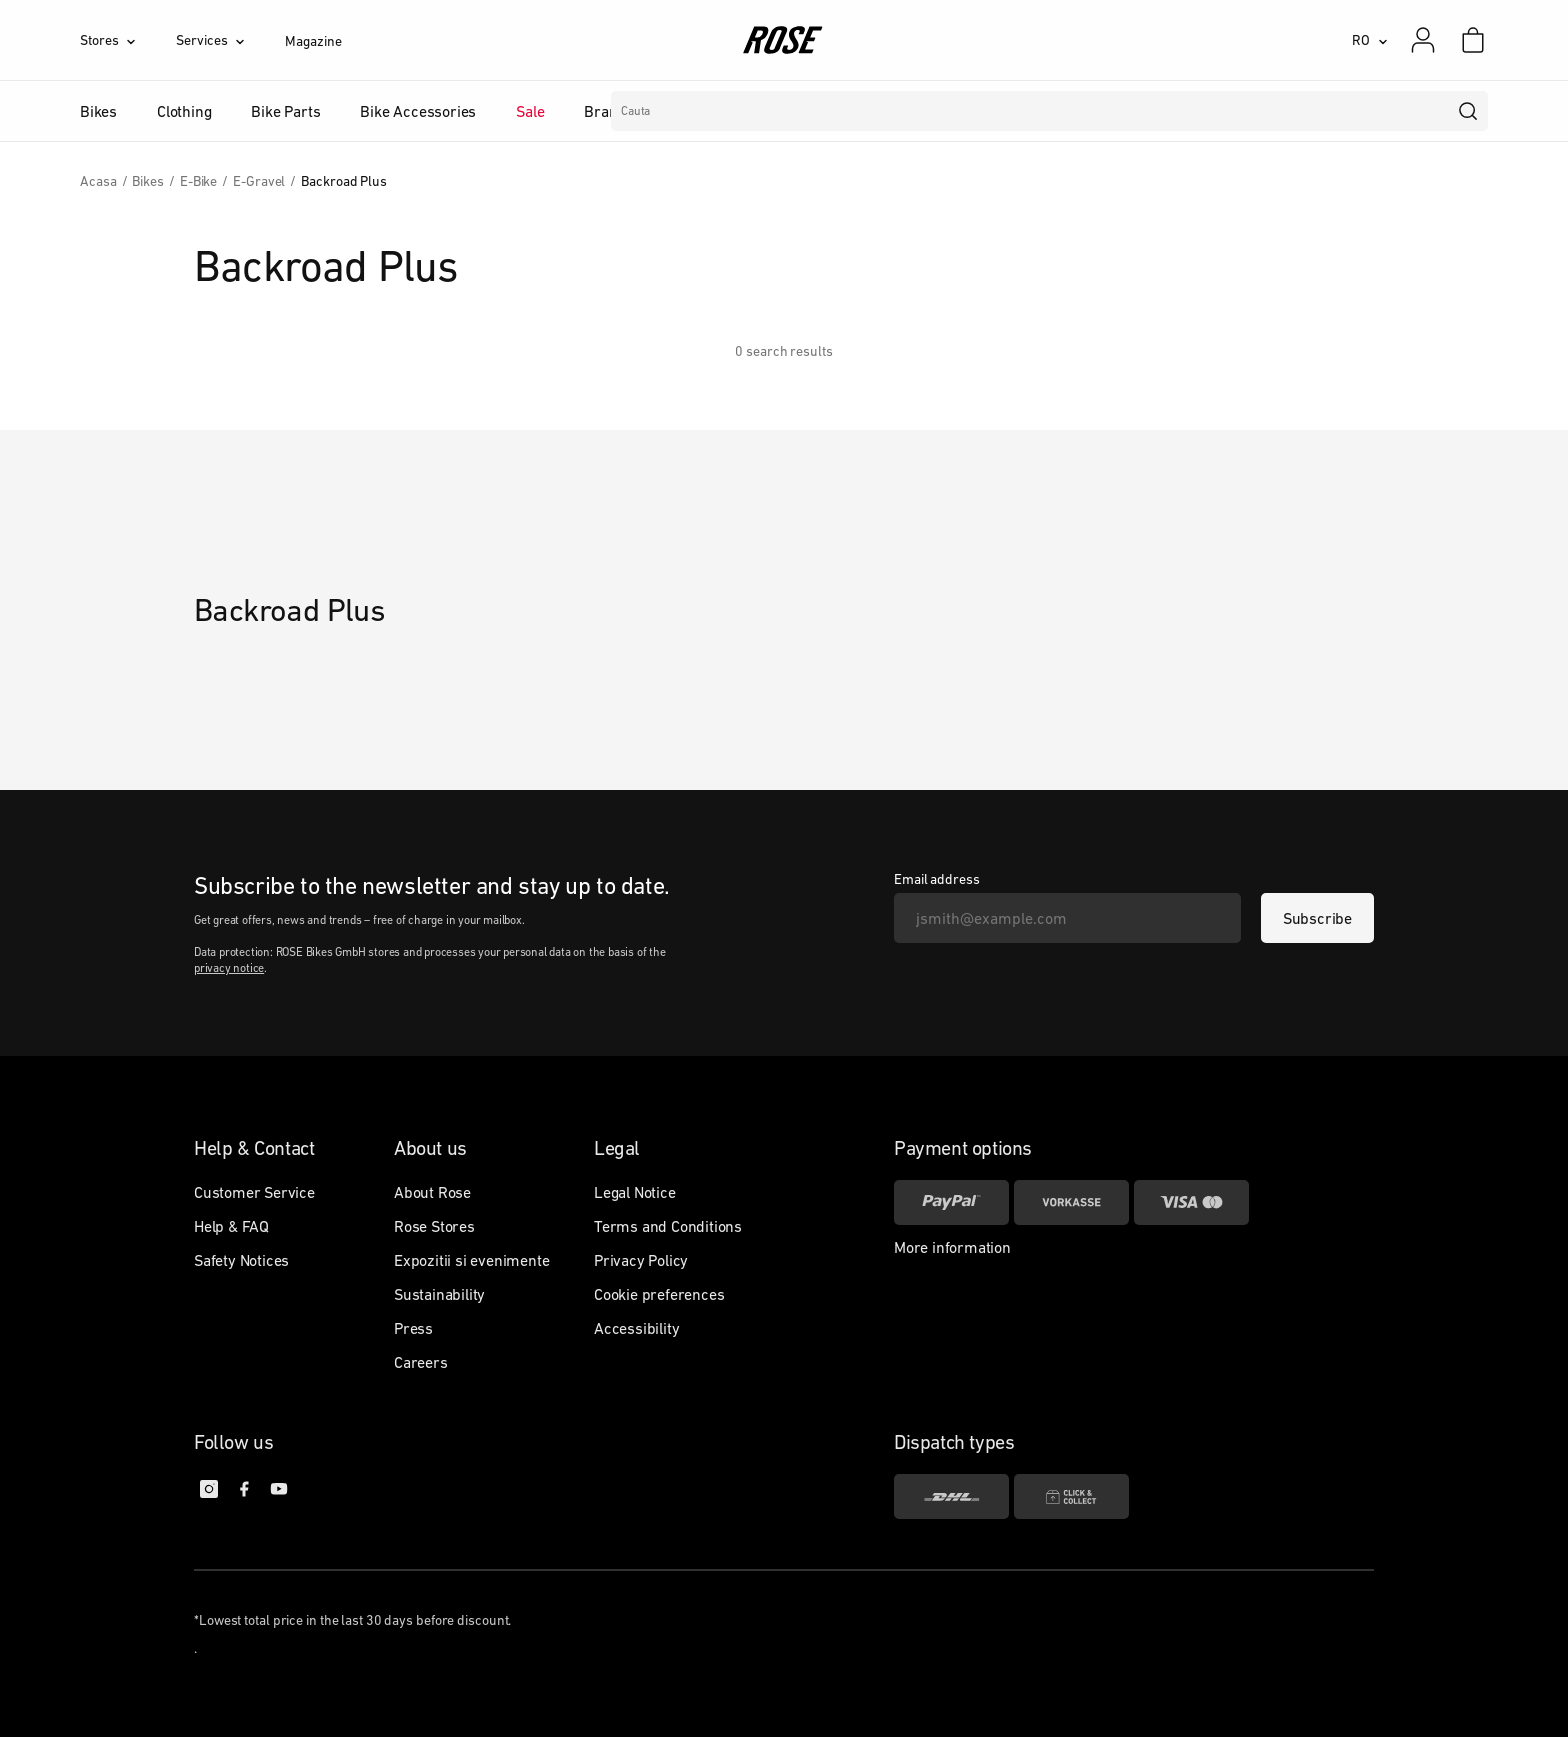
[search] (1469, 111)
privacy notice (229, 968)
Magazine (313, 41)
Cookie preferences (659, 1294)
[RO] (1370, 40)
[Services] (230, 40)
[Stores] (128, 40)
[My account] (1423, 40)
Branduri (614, 111)
